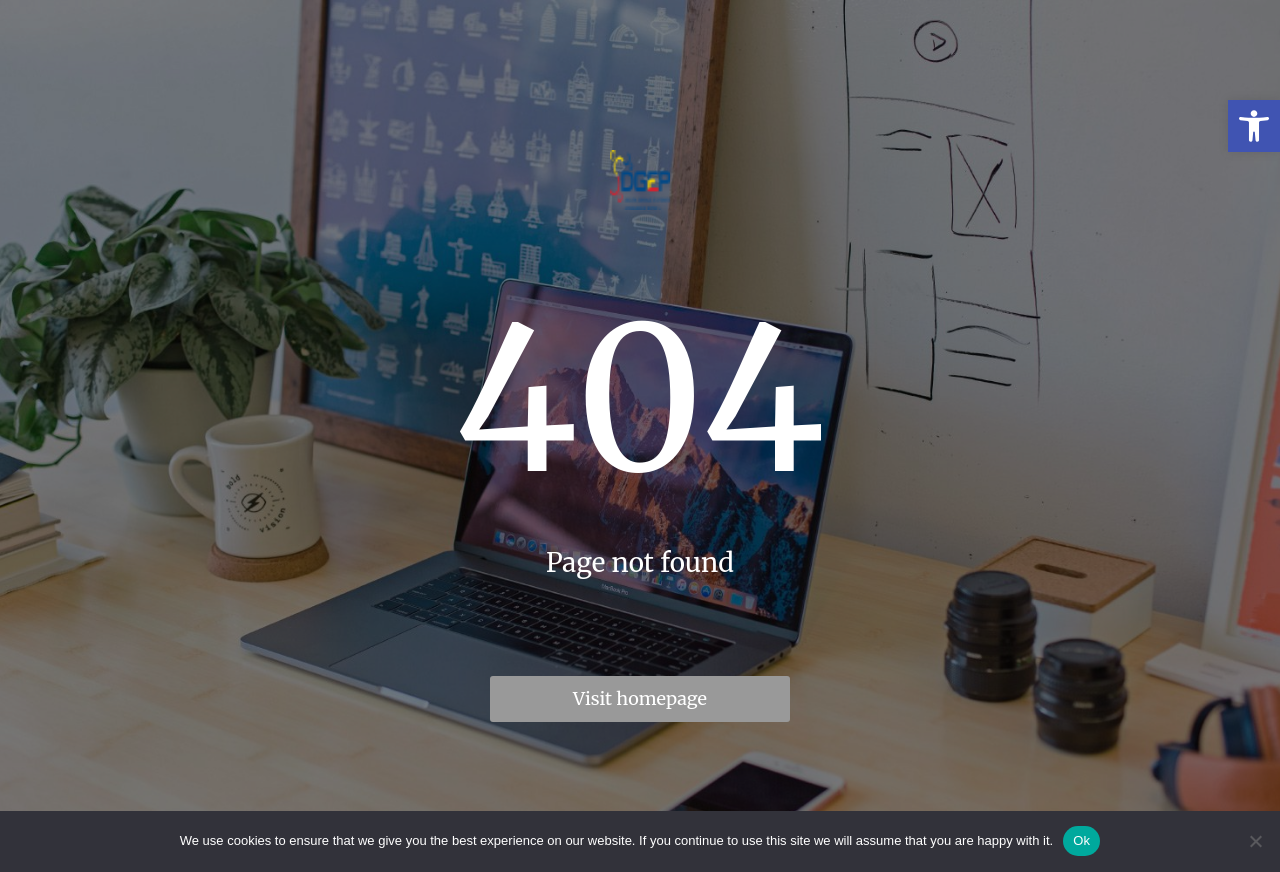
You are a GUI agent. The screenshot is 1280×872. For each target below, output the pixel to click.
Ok (1081, 840)
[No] (1255, 841)
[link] (1254, 126)
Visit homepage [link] (640, 698)
